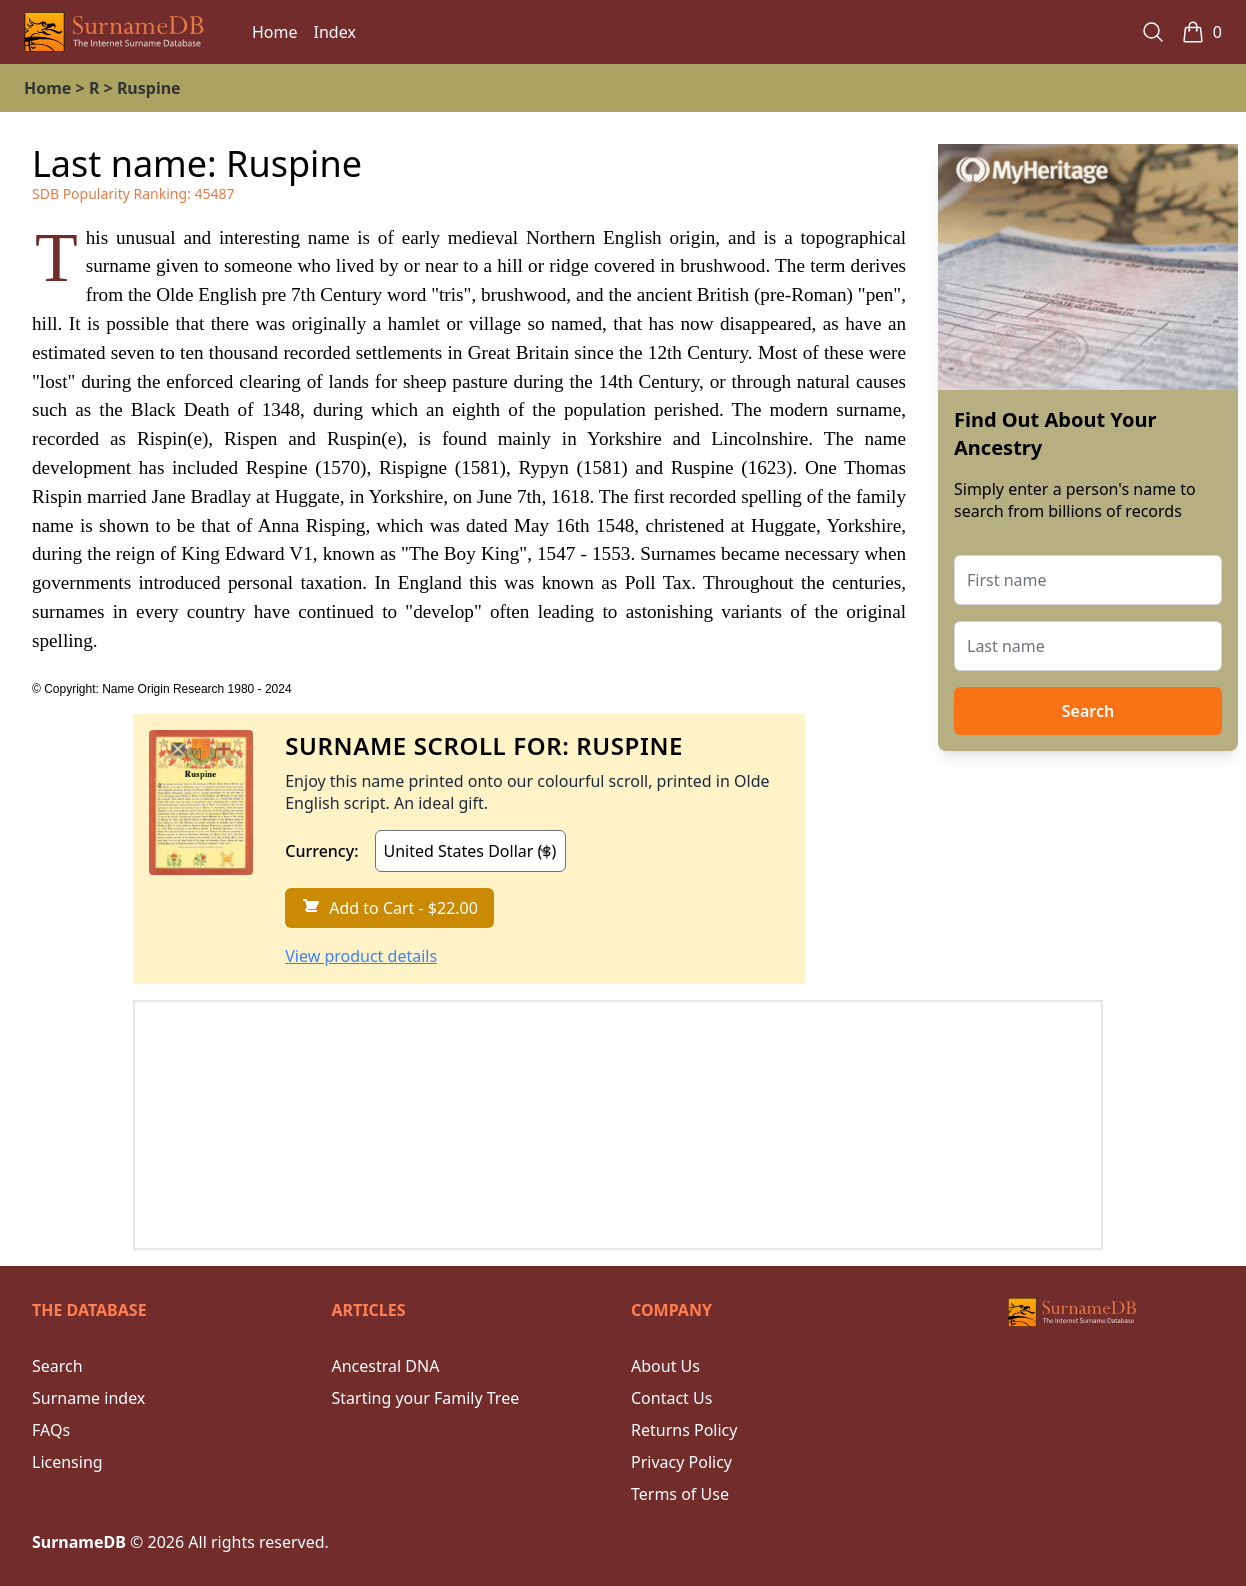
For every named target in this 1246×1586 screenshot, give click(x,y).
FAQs (51, 1430)
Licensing (67, 1462)
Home (275, 32)
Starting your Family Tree (426, 1398)
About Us (665, 1366)
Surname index (88, 1398)
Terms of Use (680, 1494)
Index (335, 32)
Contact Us (671, 1398)
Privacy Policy (681, 1462)
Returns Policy (684, 1430)
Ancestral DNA (386, 1366)
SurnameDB (79, 1542)
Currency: (321, 851)
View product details (361, 956)
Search (1088, 711)
